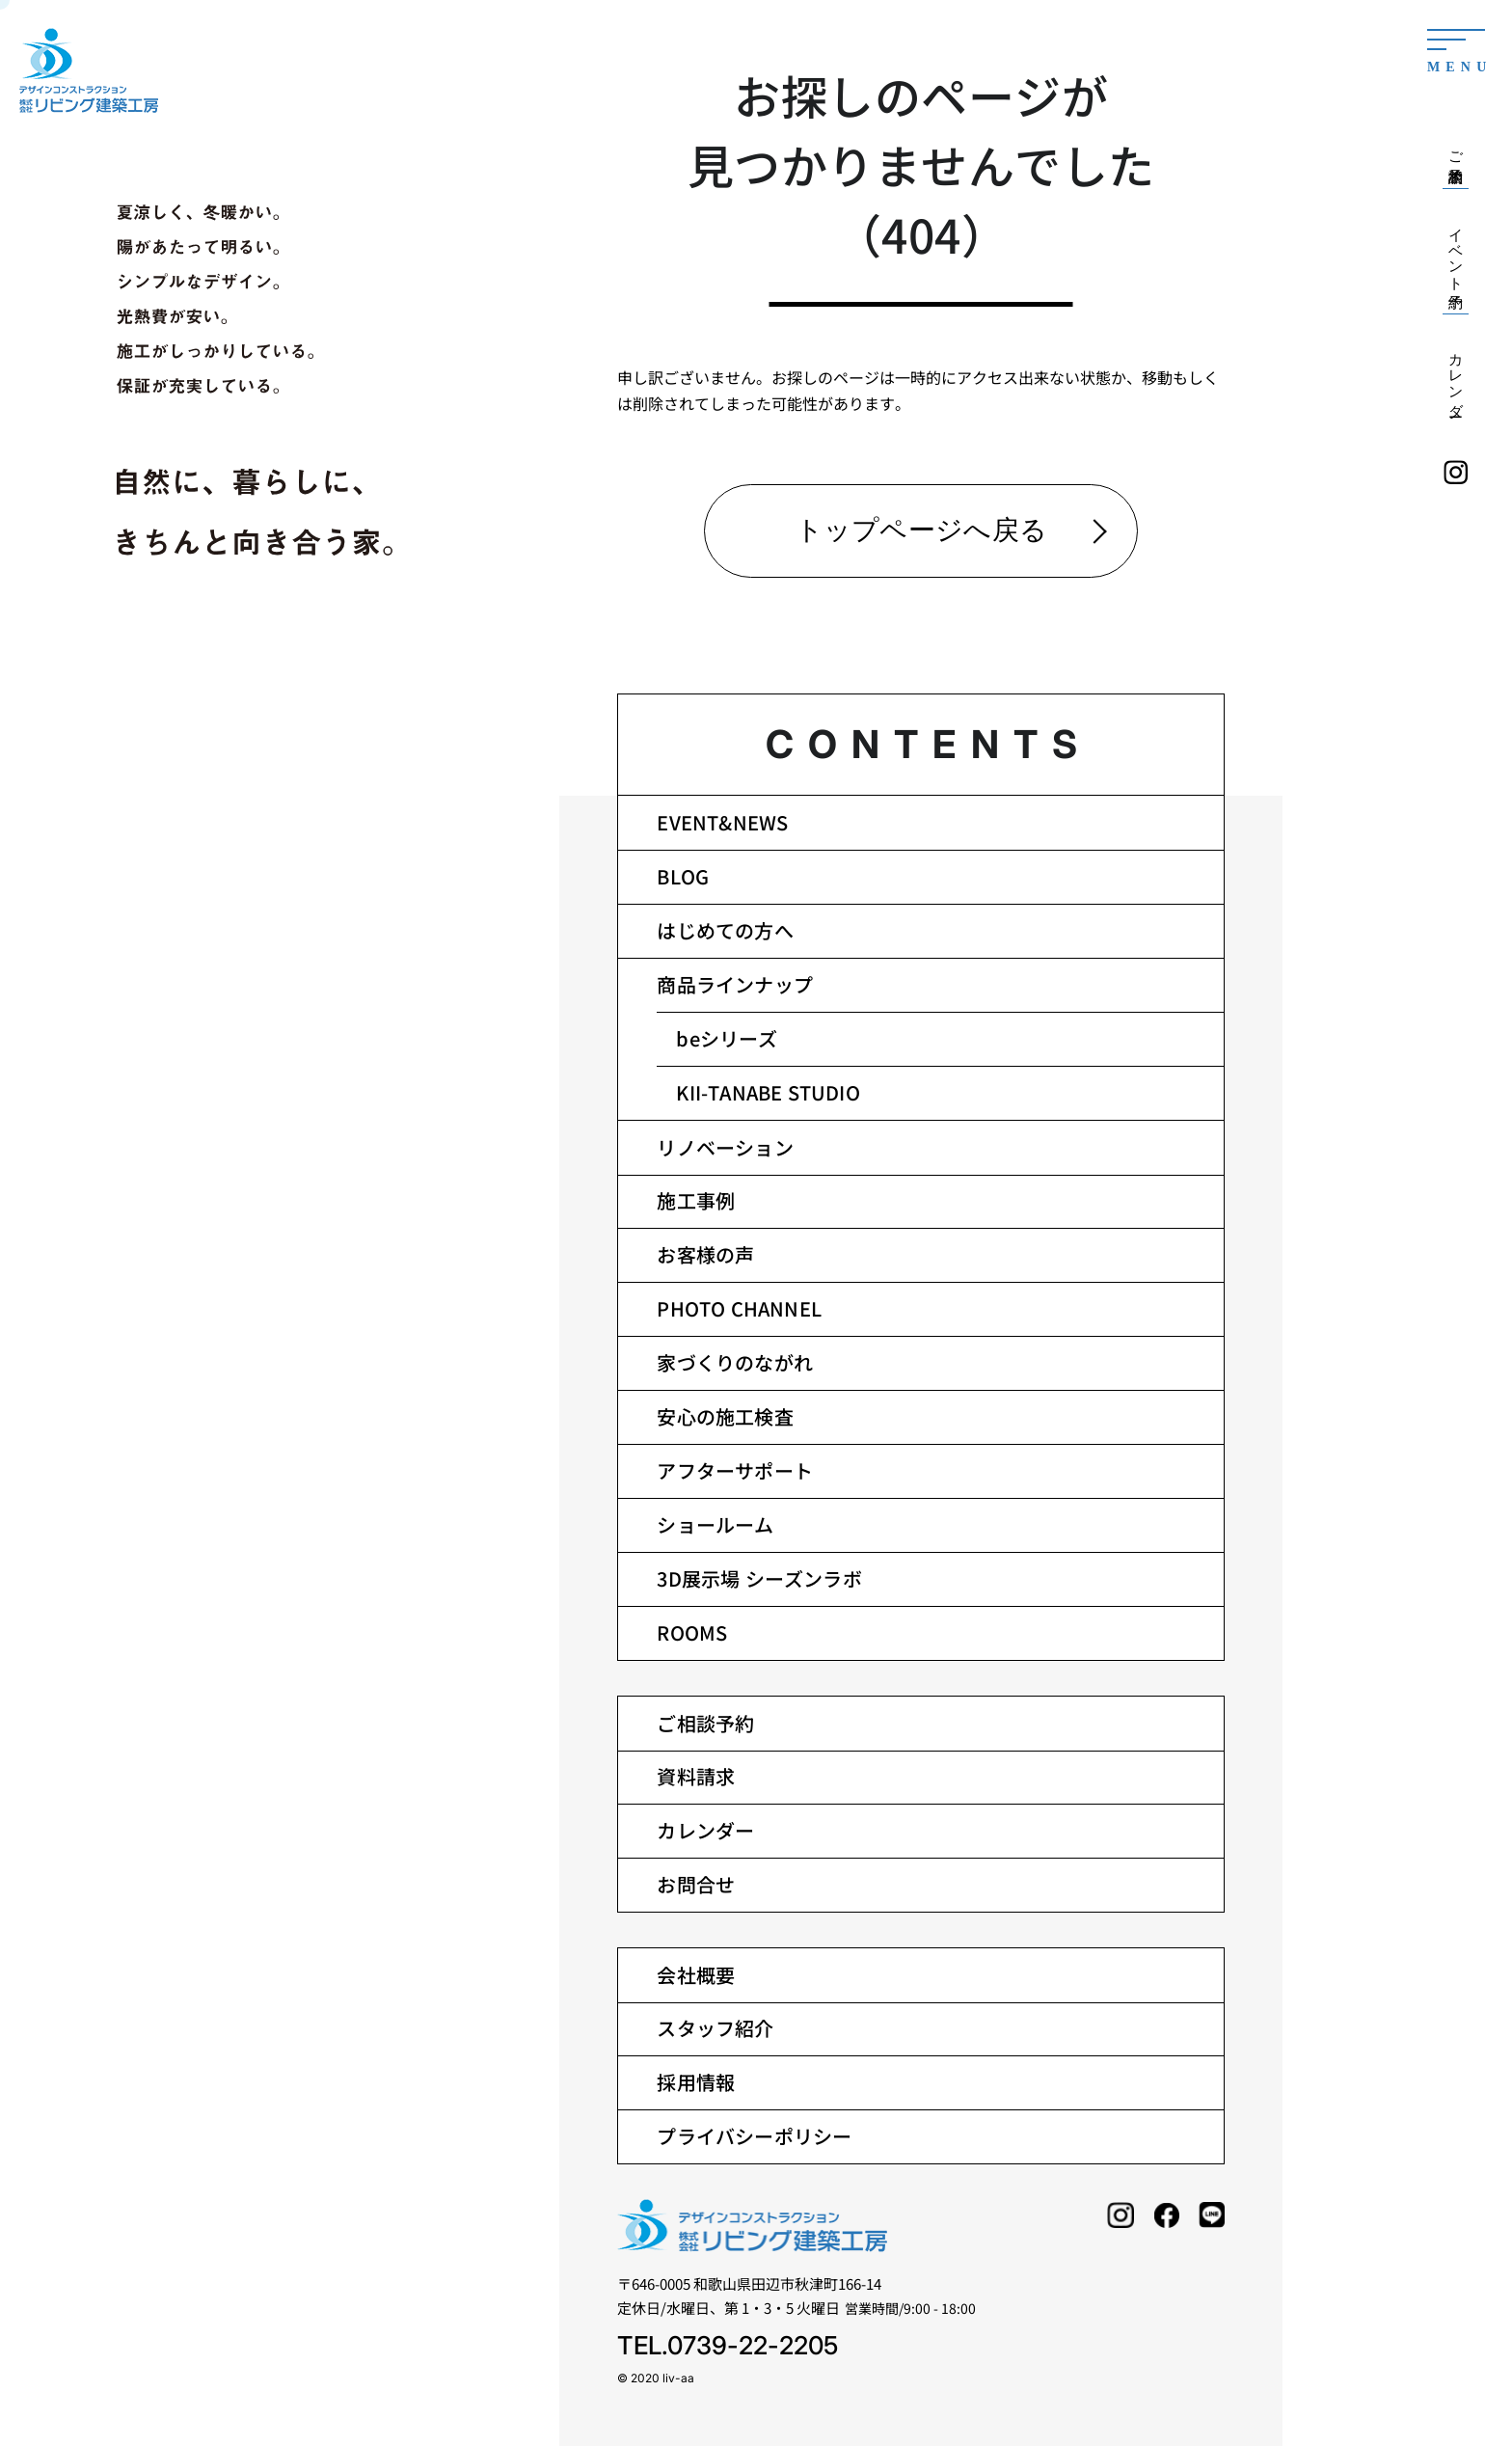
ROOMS (692, 1632)
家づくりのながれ (735, 1362)
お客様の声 (705, 1254)
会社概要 (696, 1975)
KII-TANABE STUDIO (767, 1092)
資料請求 (696, 1776)
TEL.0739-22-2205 (727, 2345)
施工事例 (696, 1200)
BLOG (683, 876)
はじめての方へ (725, 930)
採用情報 (696, 2082)
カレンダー (705, 1830)
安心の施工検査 (725, 1416)
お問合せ (696, 1884)
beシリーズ (726, 1038)
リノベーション (725, 1147)
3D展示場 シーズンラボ (759, 1578)
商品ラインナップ (735, 984)
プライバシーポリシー (754, 2136)
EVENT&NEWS (722, 822)
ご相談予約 (705, 1723)
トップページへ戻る (922, 530)
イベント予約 (1456, 251)
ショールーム (715, 1524)
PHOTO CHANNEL (739, 1308)
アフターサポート (735, 1470)
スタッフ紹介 (715, 2028)
